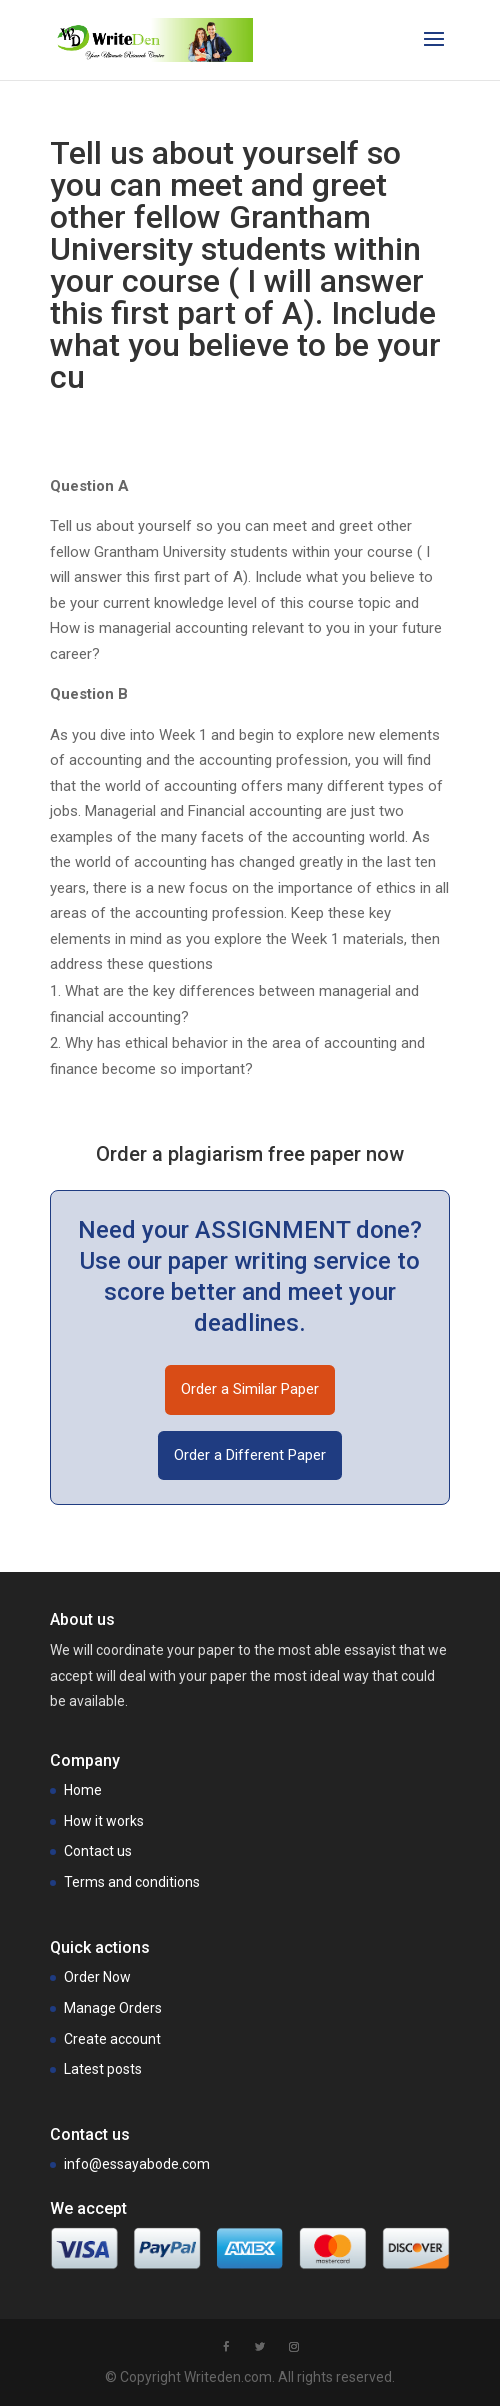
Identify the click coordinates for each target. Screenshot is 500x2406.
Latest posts (103, 2069)
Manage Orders (113, 2008)
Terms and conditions (132, 1882)
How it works (104, 1821)
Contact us (98, 1851)
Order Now (97, 1977)
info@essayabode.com (137, 2164)
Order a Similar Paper (250, 1389)
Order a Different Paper (250, 1455)
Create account (112, 2039)
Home (83, 1790)
